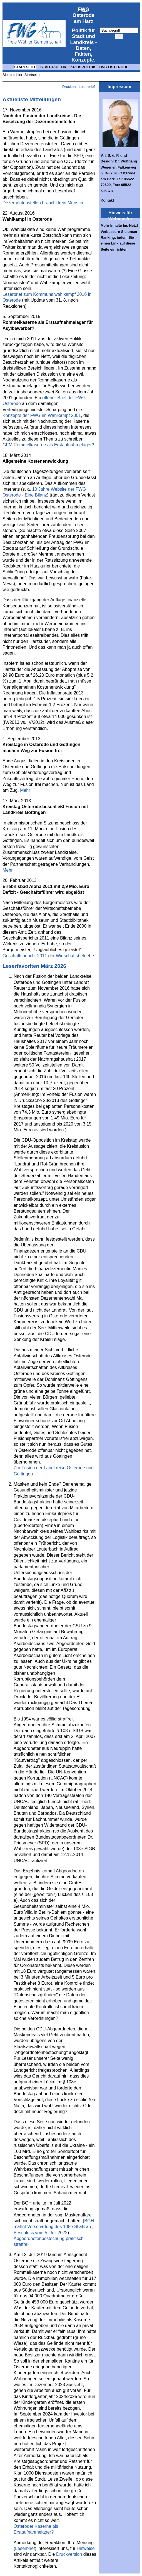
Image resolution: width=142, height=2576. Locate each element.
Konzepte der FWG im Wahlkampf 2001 (42, 415)
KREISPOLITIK (83, 67)
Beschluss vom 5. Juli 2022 (41, 2232)
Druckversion (69, 2554)
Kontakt (107, 200)
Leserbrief (87, 87)
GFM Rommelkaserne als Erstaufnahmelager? (48, 444)
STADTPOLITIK (53, 67)
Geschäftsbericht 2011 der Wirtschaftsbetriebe (48, 955)
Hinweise (86, 2548)
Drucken (69, 87)
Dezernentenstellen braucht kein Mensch (43, 202)
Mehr (25, 790)
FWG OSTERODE (113, 67)
